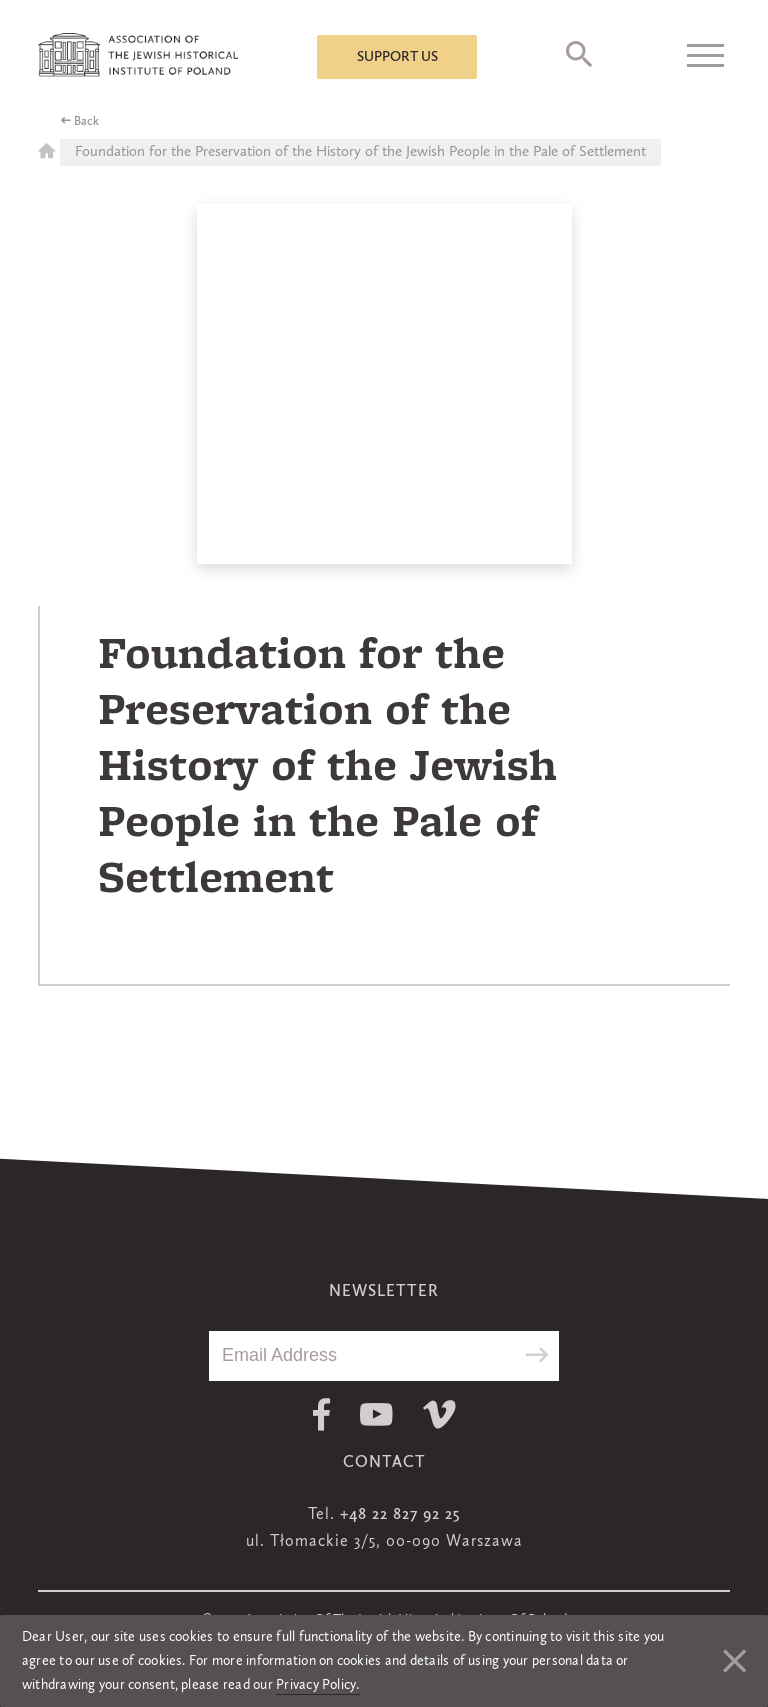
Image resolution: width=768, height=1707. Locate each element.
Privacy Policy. (318, 1685)
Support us (397, 57)
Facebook (321, 1414)
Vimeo (439, 1414)
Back (86, 122)
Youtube (376, 1414)
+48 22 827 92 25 (400, 1515)
